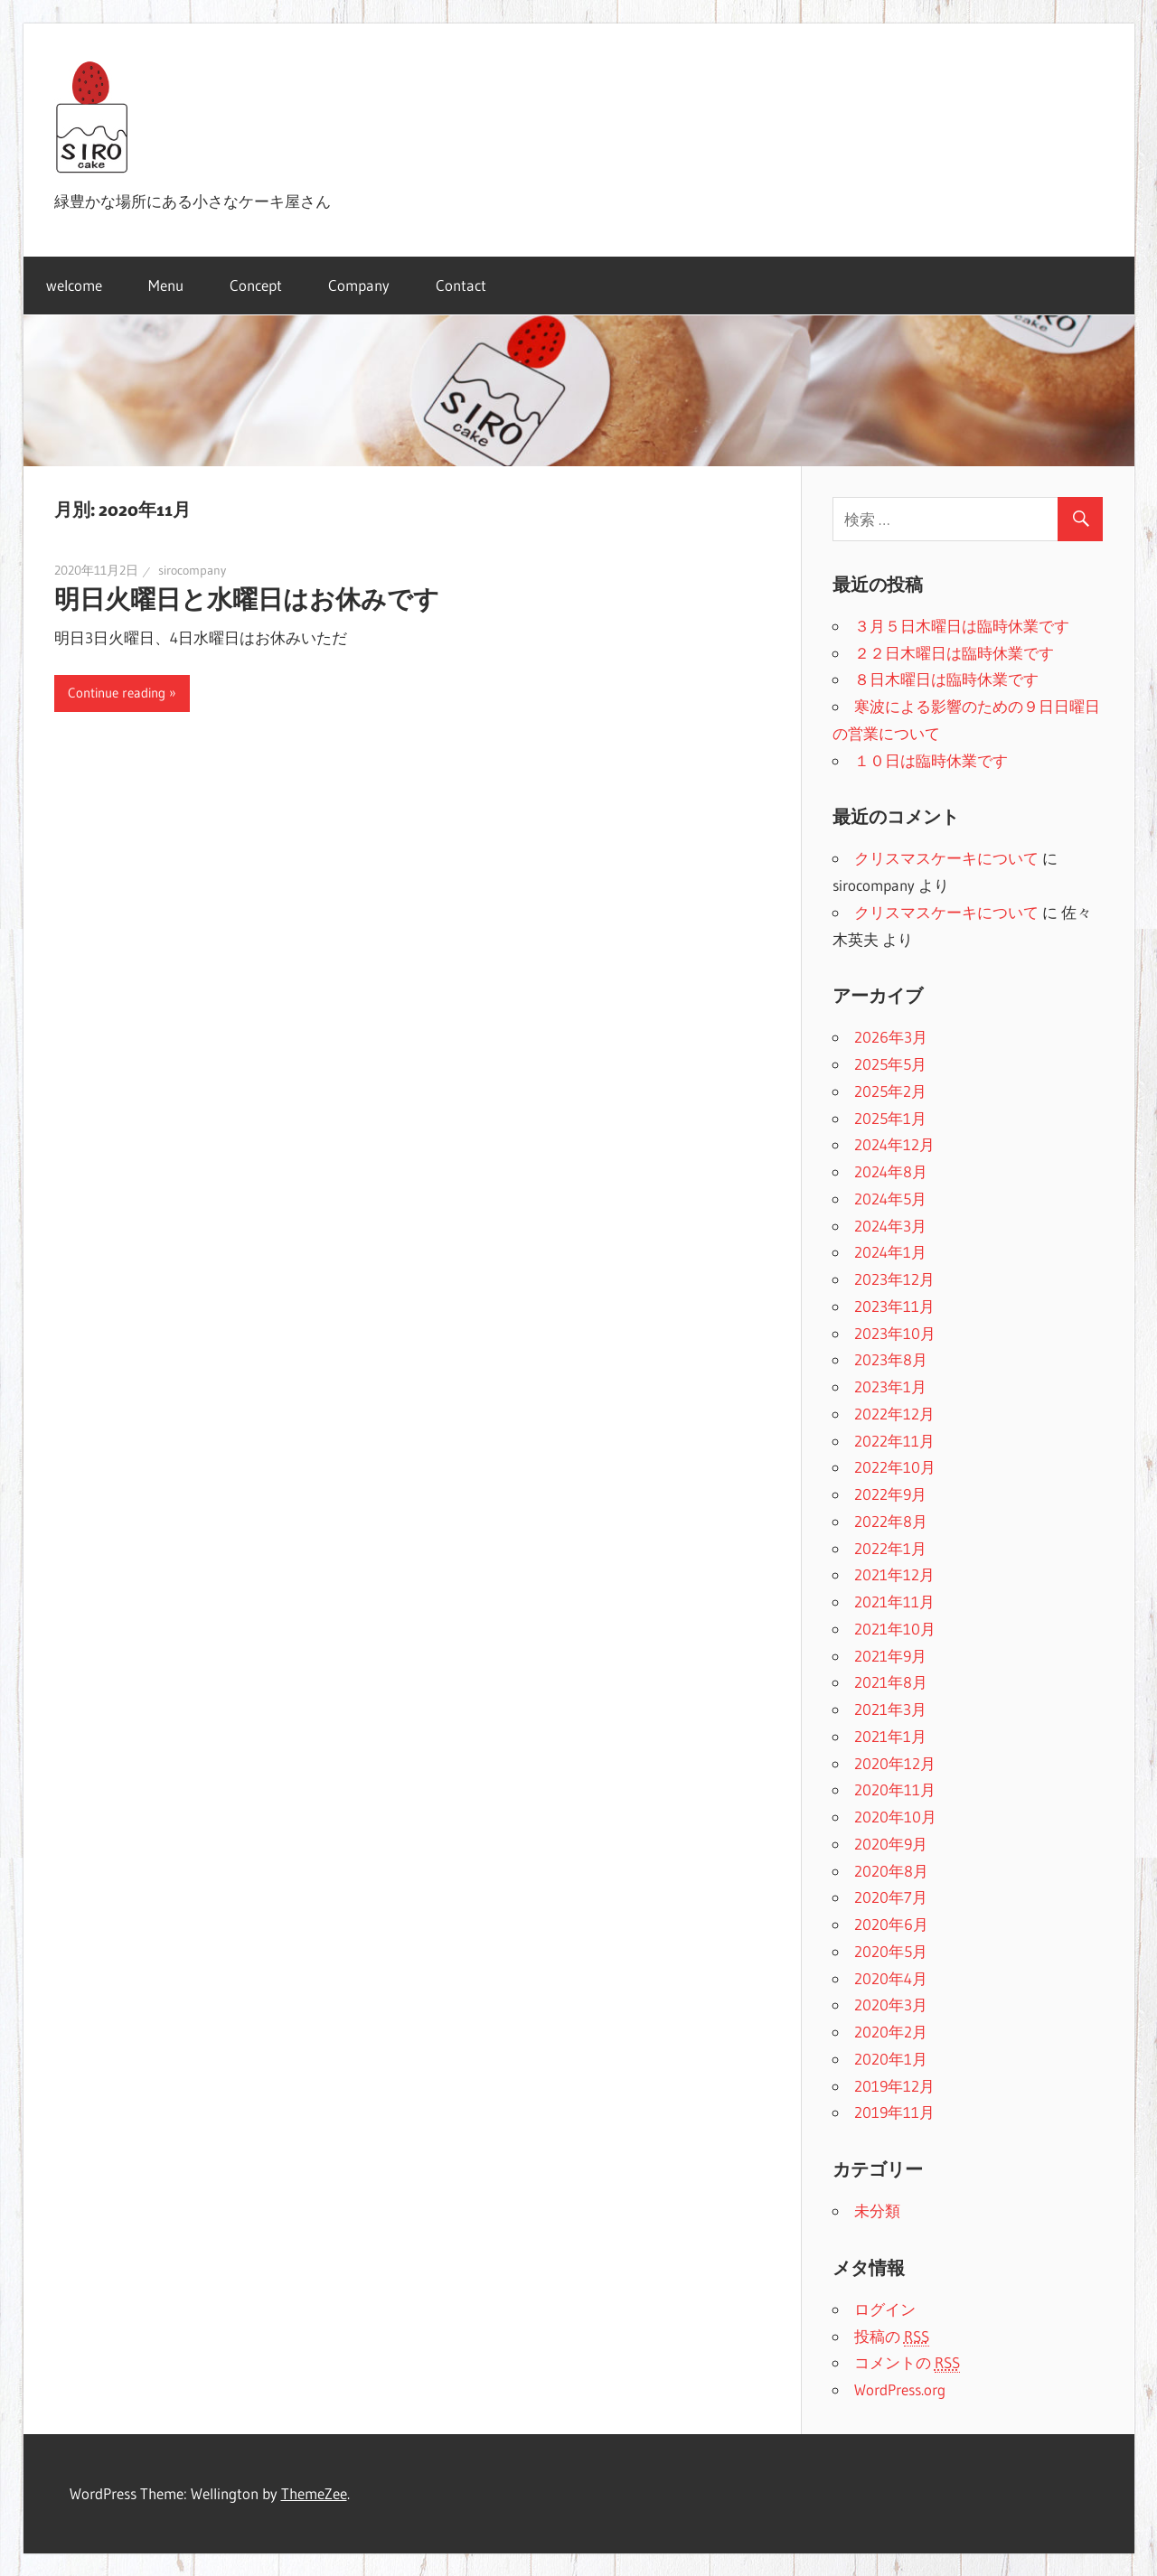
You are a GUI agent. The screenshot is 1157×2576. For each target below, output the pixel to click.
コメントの (907, 2363)
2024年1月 (890, 1251)
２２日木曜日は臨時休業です (954, 652)
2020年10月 (895, 1816)
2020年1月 (890, 2058)
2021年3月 (890, 1709)
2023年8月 (890, 1359)
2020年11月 (895, 1789)
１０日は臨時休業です (931, 760)
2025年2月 (890, 1091)
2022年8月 (890, 1521)
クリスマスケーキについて (946, 857)
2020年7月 (890, 1897)
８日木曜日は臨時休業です (946, 679)
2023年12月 (894, 1278)
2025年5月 (890, 1063)
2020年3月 (890, 2004)
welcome (74, 285)
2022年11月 (894, 1440)
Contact (461, 285)
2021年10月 (895, 1628)
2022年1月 (890, 1548)
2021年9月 (890, 1655)
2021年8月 (890, 1681)
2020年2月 (890, 2031)
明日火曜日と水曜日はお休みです (246, 599)
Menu (165, 285)
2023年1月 (890, 1386)
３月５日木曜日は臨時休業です (961, 625)
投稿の (891, 2337)
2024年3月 (890, 1225)
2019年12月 (894, 2085)
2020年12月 (895, 1763)
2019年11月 (894, 2112)
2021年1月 (890, 1736)
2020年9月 (890, 1843)
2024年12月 (894, 1144)
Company (359, 285)
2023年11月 (894, 1306)
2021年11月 (894, 1601)
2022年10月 (895, 1466)
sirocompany (192, 570)
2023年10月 (895, 1333)
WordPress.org (899, 2389)
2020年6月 (891, 1924)
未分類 (877, 2210)
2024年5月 (890, 1198)
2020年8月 (891, 1870)
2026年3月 (890, 1036)
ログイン (885, 2309)
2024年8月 (890, 1171)
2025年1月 (890, 1118)
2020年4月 (890, 1978)
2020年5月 (890, 1951)
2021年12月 (894, 1574)
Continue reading (116, 692)
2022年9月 (890, 1494)
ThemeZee (314, 2493)
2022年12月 (894, 1413)
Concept (256, 285)
